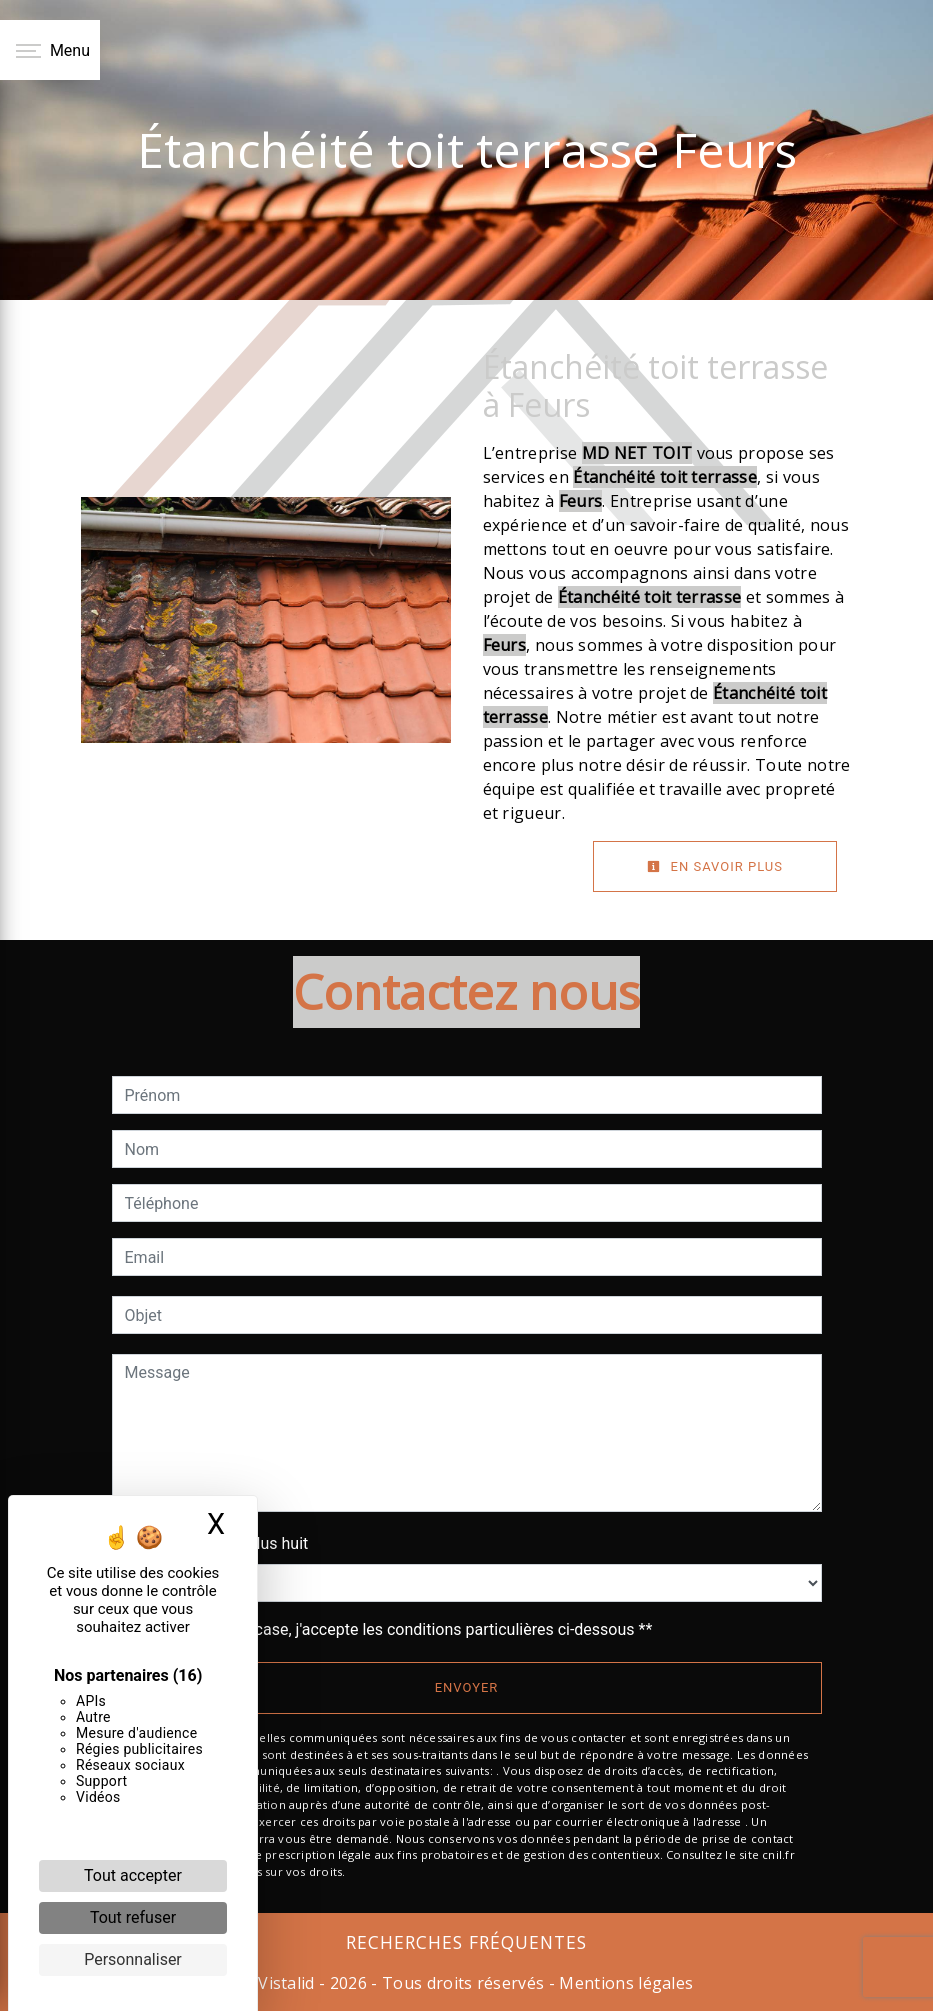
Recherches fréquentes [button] (466, 1942)
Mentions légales (624, 1983)
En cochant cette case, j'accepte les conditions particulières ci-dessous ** (392, 1629)
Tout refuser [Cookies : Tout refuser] (133, 1917)
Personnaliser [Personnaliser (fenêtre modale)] (133, 1959)
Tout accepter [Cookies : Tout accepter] (133, 1875)
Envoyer (467, 1687)
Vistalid (286, 1983)
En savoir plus (715, 866)
